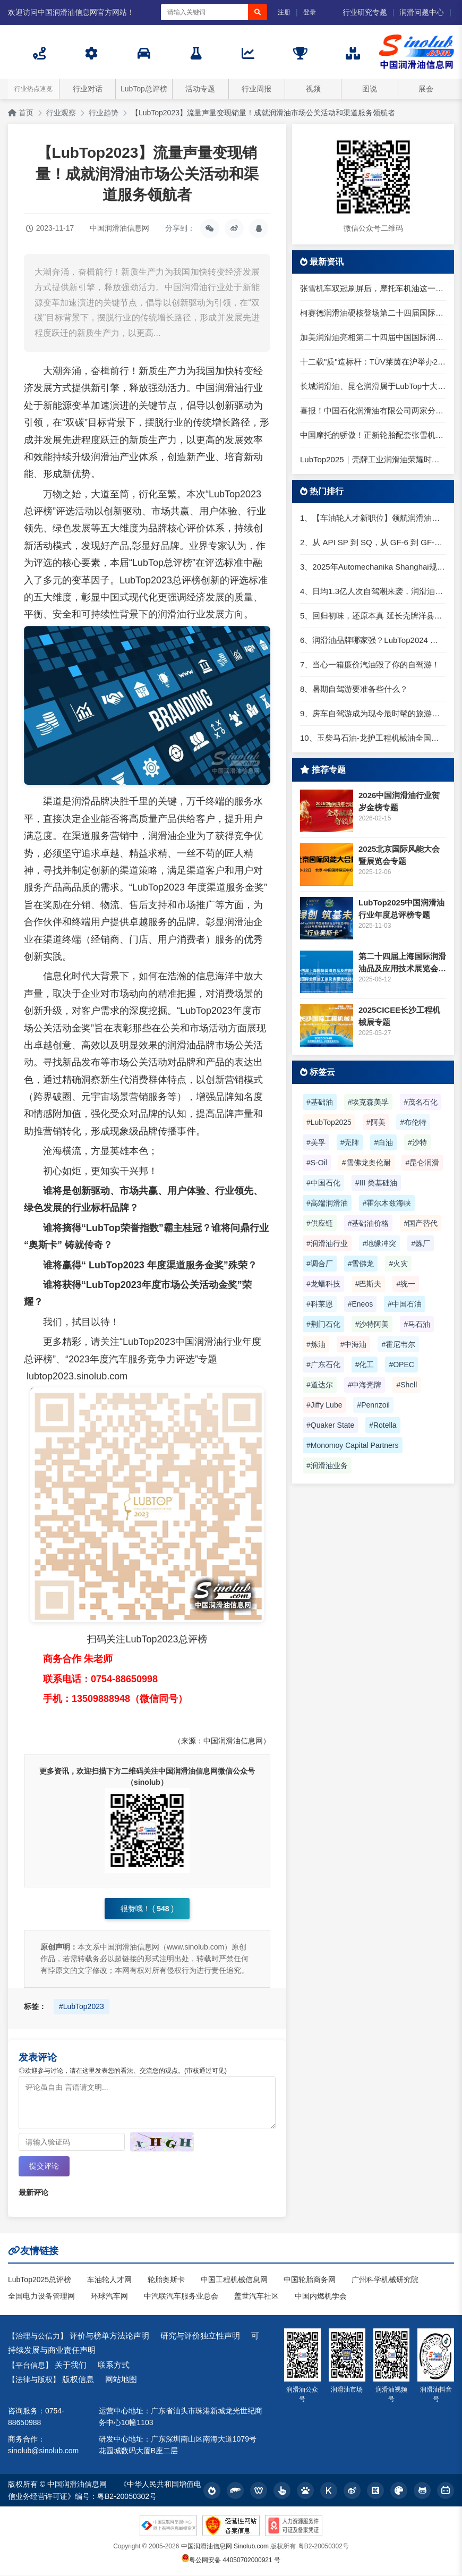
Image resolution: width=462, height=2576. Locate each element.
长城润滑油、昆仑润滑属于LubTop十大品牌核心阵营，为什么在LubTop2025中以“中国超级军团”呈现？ (373, 386)
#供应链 (319, 1223)
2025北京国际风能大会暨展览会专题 (399, 855)
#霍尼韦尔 (398, 1344)
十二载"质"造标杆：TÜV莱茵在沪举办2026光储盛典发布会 (373, 361)
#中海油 (353, 1344)
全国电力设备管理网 (41, 2296)
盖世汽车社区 (256, 2296)
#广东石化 (323, 1364)
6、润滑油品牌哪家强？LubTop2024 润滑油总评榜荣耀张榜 (373, 640)
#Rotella (382, 1425)
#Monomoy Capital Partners (352, 1445)
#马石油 (417, 1324)
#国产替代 (421, 1223)
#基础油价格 (368, 1223)
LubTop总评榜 (144, 88)
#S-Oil (316, 1162)
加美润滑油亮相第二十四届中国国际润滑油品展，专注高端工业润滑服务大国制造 (373, 337)
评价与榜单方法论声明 (109, 2336)
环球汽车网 (109, 2296)
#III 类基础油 (376, 1183)
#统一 (405, 1283)
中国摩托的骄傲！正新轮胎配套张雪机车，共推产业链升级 (373, 434)
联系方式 (114, 2364)
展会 (425, 88)
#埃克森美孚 (368, 1102)
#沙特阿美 (372, 1324)
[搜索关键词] (204, 12)
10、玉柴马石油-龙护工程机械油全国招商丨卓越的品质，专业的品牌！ (373, 737)
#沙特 (417, 1142)
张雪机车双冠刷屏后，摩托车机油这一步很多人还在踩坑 (373, 288)
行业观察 (61, 112)
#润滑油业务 (327, 1465)
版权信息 (78, 2379)
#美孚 (316, 1142)
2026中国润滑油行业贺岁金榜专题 (399, 801)
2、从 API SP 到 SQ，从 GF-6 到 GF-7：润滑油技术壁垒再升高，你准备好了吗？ (373, 542)
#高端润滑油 (327, 1203)
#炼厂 (420, 1243)
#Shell (406, 1384)
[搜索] (257, 12)
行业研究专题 (365, 12)
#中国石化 (323, 1183)
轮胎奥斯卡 (166, 2280)
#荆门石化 (323, 1324)
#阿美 (376, 1122)
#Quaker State (330, 1425)
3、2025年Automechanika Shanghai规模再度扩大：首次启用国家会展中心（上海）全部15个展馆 (373, 566)
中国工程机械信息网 (234, 2280)
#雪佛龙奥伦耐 (366, 1162)
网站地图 (121, 2379)
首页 (20, 112)
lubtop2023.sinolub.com (77, 1376)
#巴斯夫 (368, 1283)
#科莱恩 (319, 1304)
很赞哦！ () (147, 1908)
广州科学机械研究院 (385, 2280)
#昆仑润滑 (422, 1162)
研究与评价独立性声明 (200, 2336)
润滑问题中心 (421, 12)
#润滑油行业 (327, 1243)
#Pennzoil (373, 1405)
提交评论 (44, 2166)
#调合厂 (319, 1263)
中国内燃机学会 (321, 2296)
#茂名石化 (421, 1102)
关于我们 (71, 2364)
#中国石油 (405, 1304)
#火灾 (398, 1263)
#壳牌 (350, 1142)
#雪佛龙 (361, 1263)
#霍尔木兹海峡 (387, 1203)
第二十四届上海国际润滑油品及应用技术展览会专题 (402, 963)
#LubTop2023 (81, 2006)
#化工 (364, 1364)
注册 (284, 12)
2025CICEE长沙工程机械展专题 (399, 1016)
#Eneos (360, 1304)
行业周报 (256, 88)
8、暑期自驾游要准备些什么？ (354, 688)
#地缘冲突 (380, 1243)
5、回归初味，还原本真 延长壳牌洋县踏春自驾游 (373, 615)
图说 (369, 88)
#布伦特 (413, 1122)
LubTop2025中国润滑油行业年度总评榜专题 (401, 908)
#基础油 (319, 1102)
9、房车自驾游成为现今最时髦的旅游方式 (373, 713)
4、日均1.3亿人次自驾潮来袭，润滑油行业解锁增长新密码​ (373, 591)
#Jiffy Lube (324, 1405)
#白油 (383, 1142)
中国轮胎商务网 (310, 2280)
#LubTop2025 (329, 1122)
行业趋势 (103, 112)
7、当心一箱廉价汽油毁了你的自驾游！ (370, 664)
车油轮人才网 (109, 2280)
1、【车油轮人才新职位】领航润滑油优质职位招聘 (373, 517)
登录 (309, 12)
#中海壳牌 (365, 1384)
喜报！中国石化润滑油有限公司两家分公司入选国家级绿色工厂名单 (373, 410)
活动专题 (200, 88)
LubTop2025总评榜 (39, 2280)
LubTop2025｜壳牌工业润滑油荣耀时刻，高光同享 (373, 459)
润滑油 (229, 388)
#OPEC (401, 1364)
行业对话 (87, 88)
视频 (313, 88)
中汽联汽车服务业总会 (181, 2296)
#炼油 (316, 1344)
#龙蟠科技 (323, 1283)
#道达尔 (319, 1384)
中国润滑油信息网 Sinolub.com (225, 2546)
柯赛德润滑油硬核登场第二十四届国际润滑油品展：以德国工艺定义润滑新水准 (373, 312)
